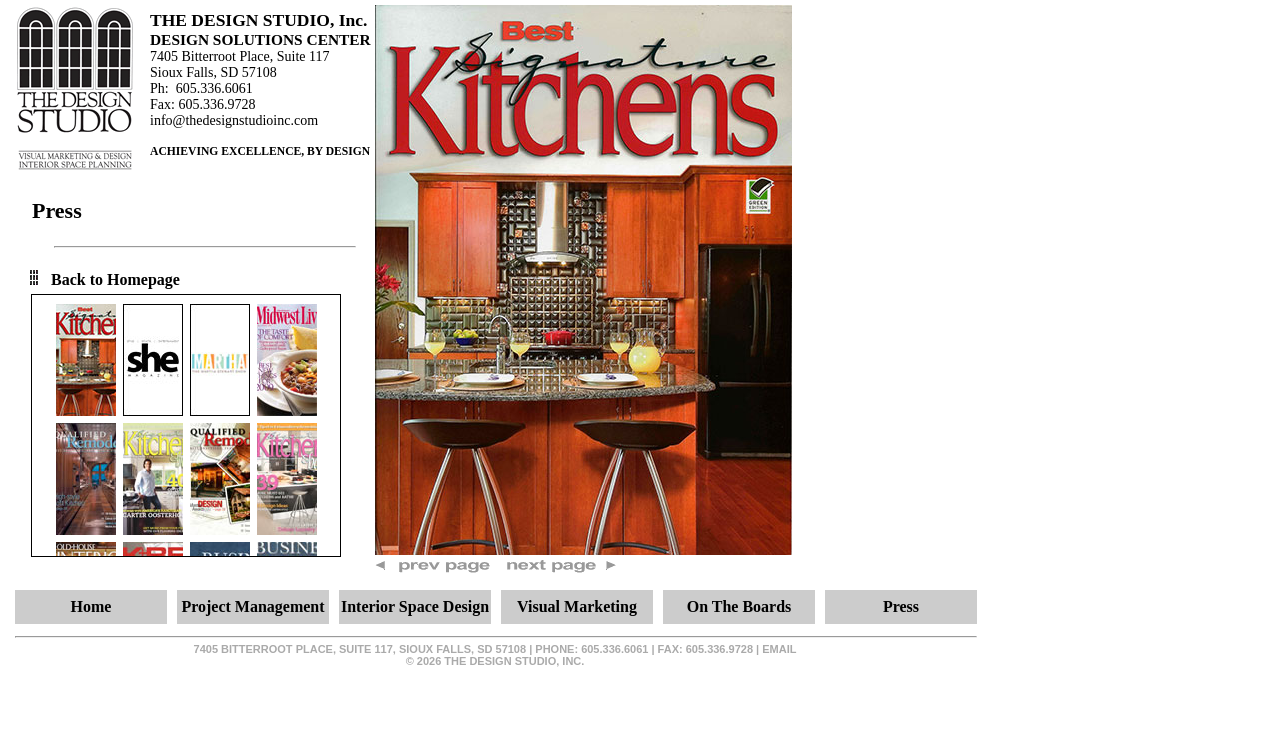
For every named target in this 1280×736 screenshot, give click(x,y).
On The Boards (739, 606)
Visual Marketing (577, 606)
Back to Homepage (115, 279)
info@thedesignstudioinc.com (234, 120)
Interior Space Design (415, 606)
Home (91, 606)
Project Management (252, 606)
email (779, 649)
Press (901, 606)
